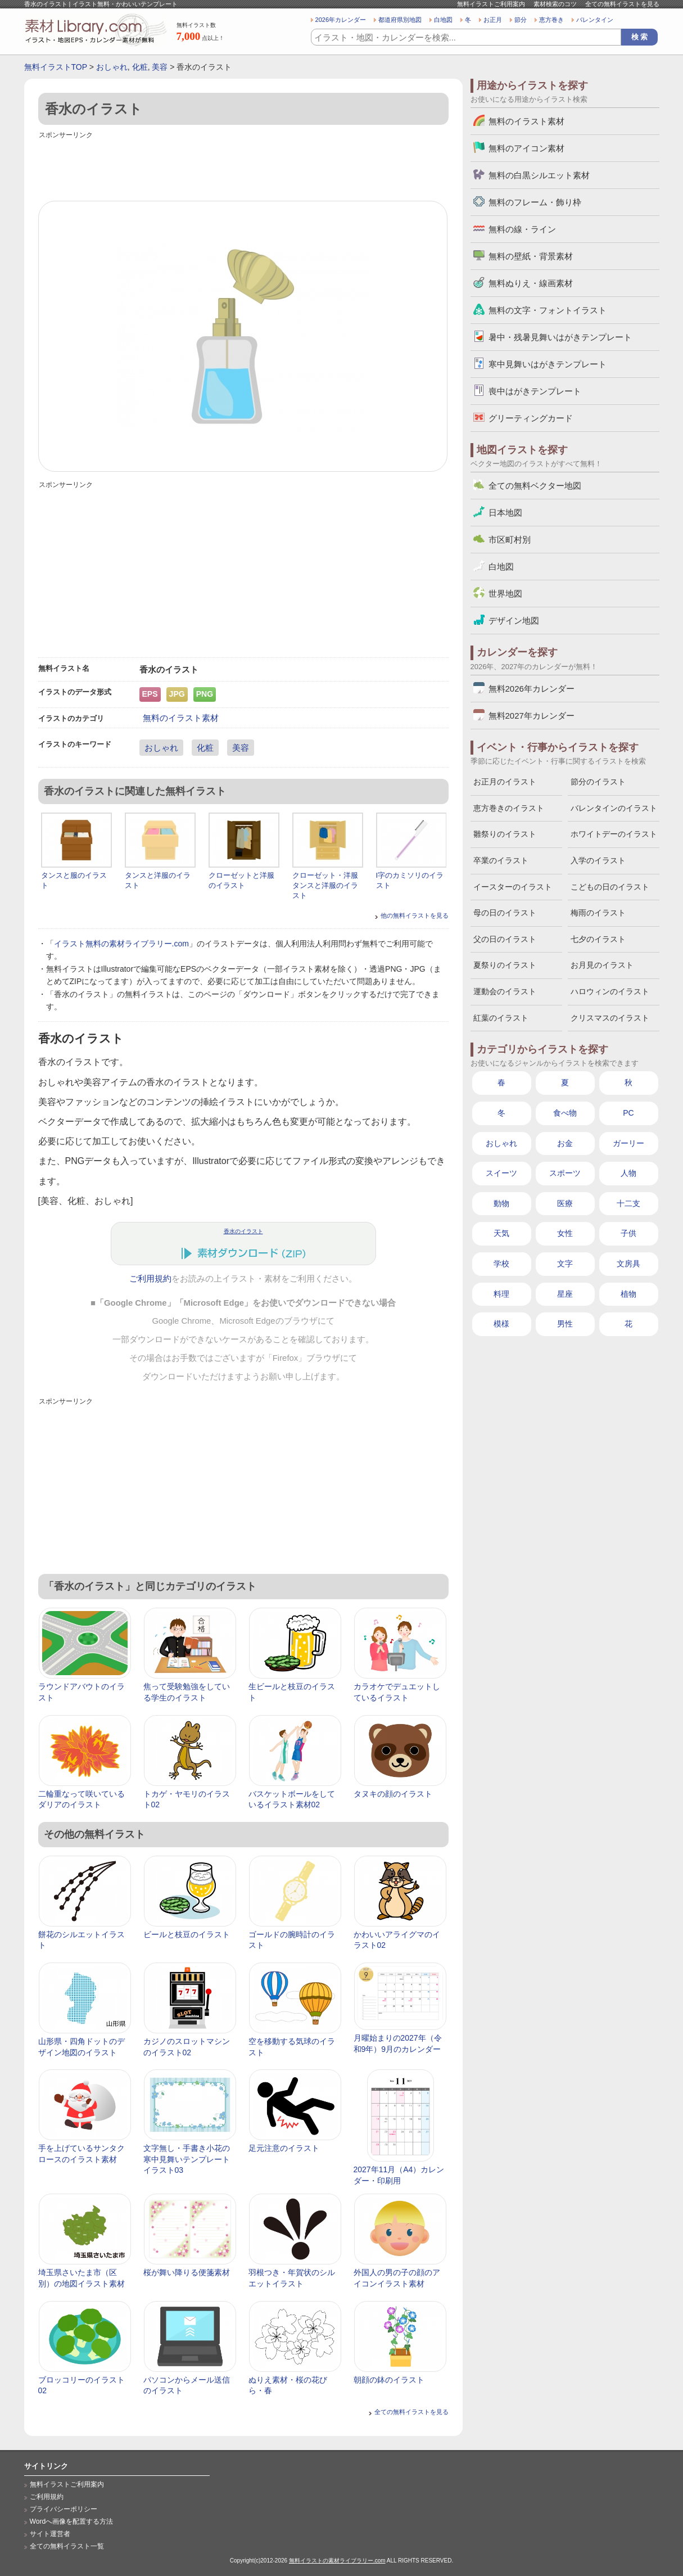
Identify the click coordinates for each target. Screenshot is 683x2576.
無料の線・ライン (522, 229)
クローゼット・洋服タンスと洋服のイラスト (325, 885)
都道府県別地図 (400, 19)
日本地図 (505, 512)
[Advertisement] (243, 167)
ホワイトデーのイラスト (614, 833)
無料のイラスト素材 (181, 718)
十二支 (628, 1203)
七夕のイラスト (598, 939)
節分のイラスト (598, 781)
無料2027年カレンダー (531, 715)
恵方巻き (551, 19)
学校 (501, 1263)
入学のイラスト (598, 860)
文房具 (628, 1263)
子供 (628, 1233)
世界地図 (505, 593)
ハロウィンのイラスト (610, 991)
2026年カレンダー (341, 19)
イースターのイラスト (512, 886)
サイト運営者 (50, 2534)
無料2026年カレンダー (531, 688)
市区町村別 (509, 539)
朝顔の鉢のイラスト (389, 2379)
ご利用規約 (150, 1278)
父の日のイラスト (504, 939)
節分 (520, 19)
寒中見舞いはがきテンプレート (547, 364)
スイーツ (501, 1173)
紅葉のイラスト (500, 1017)
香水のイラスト (243, 1231)
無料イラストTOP (55, 66)
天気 (501, 1233)
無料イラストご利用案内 (491, 4)
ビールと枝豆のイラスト (186, 1934)
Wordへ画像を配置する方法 (72, 2521)
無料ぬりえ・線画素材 (530, 283)
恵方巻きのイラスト (508, 808)
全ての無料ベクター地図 (534, 485)
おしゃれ (112, 66)
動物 (501, 1203)
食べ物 (565, 1112)
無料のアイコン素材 (526, 148)
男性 (565, 1323)
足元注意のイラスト (283, 2148)
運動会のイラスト (504, 991)
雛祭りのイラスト (504, 833)
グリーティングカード (530, 418)
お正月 (492, 19)
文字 (565, 1263)
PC (628, 1112)
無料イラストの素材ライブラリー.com (337, 2560)
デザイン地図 (513, 620)
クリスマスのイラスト (610, 1017)
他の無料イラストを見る (415, 915)
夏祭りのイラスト (504, 964)
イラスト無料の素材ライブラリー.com (121, 943)
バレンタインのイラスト (614, 808)
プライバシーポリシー (63, 2509)
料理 (501, 1293)
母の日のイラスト (504, 912)
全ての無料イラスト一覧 (67, 2546)
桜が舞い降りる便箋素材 (186, 2272)
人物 (628, 1173)
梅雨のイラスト (598, 912)
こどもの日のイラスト (610, 886)
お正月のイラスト (504, 781)
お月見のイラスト (602, 964)
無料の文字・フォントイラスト (547, 310)
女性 (565, 1233)
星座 (565, 1293)
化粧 (140, 66)
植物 (628, 1293)
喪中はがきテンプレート (534, 391)
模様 (501, 1323)
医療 (565, 1203)
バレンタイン (594, 19)
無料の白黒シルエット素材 (539, 175)
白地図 (443, 19)
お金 (565, 1143)
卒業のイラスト (500, 860)
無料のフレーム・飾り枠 (534, 202)
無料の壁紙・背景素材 (530, 256)
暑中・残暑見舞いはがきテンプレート (560, 337)
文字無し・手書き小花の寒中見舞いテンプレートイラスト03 (186, 2159)
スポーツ (565, 1173)
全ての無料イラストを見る (622, 4)
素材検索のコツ (555, 4)
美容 (160, 66)
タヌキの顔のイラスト (393, 1793)
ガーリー (628, 1143)
